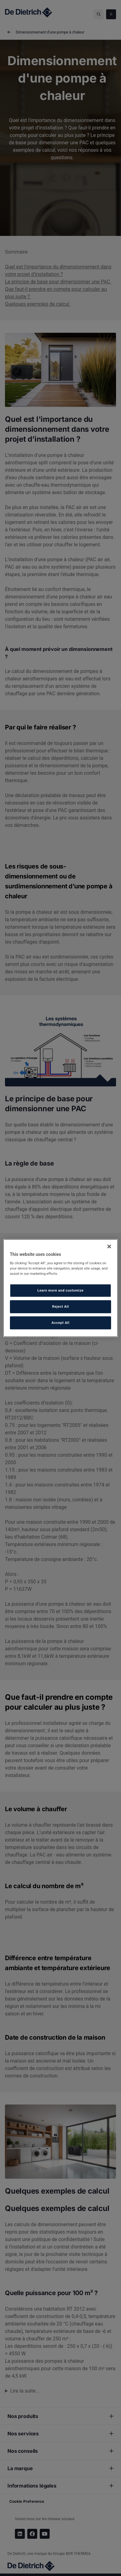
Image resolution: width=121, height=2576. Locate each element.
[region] (60, 1288)
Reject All (60, 1306)
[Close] (109, 1246)
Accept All (60, 1322)
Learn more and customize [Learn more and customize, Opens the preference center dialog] (60, 1290)
